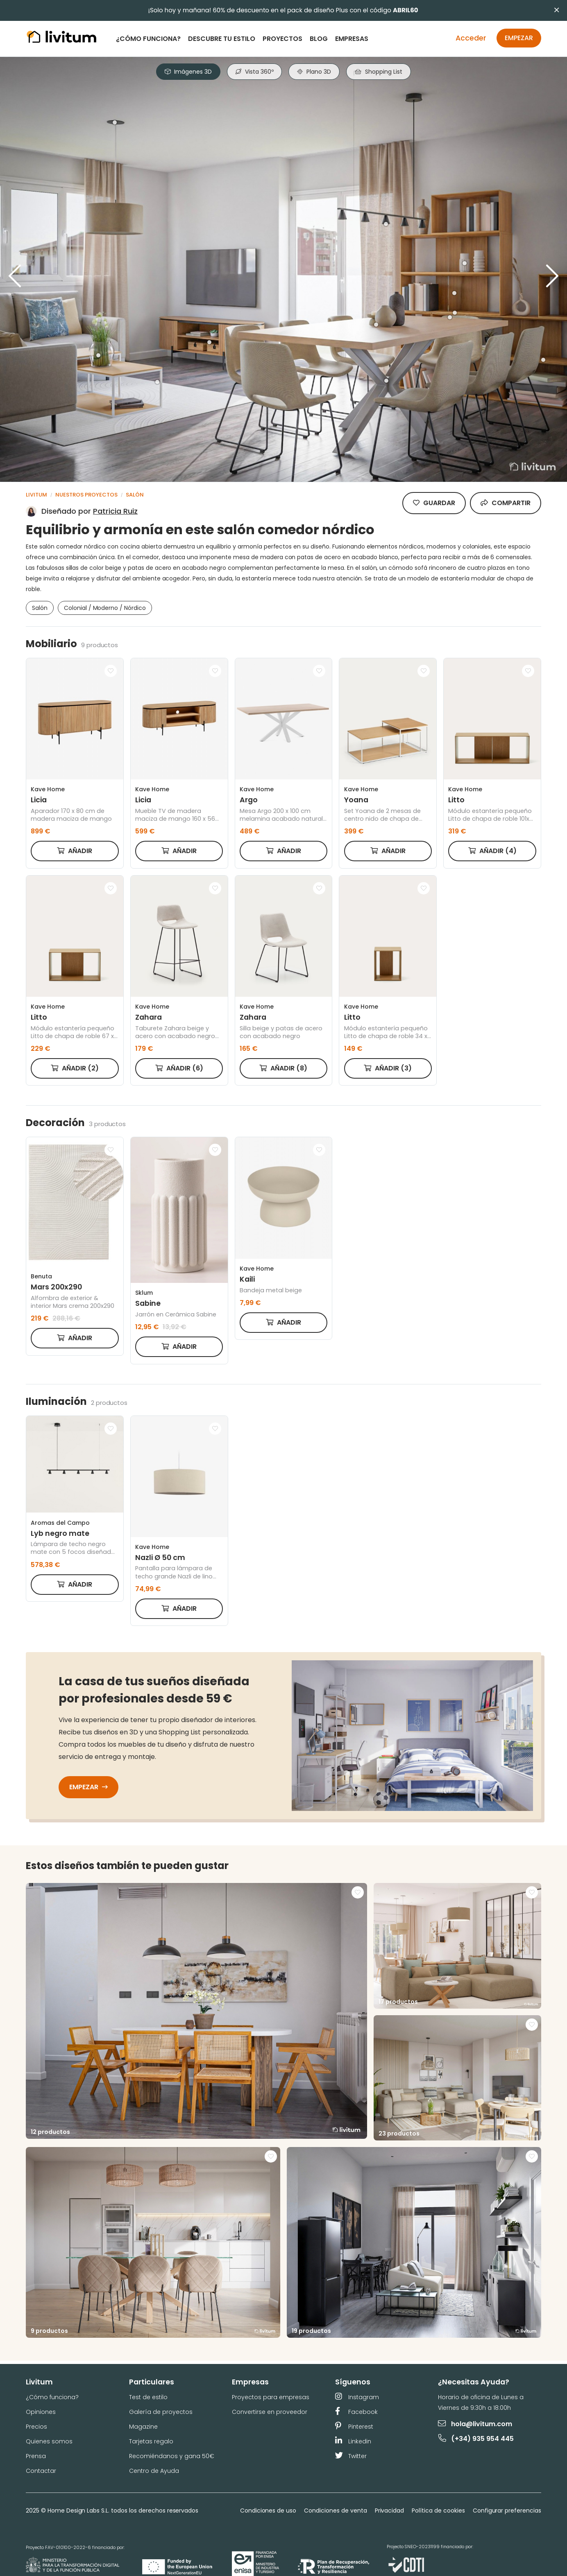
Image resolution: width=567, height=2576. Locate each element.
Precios (36, 2426)
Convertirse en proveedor (269, 2412)
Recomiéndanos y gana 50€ (171, 2456)
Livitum (36, 495)
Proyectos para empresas (270, 2397)
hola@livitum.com (475, 2424)
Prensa (36, 2456)
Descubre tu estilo (221, 38)
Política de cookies (438, 2510)
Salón (135, 495)
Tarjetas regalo (151, 2441)
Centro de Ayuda (154, 2471)
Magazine (143, 2426)
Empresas (351, 38)
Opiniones (41, 2412)
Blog (319, 38)
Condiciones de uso (268, 2510)
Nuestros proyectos (86, 495)
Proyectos (282, 38)
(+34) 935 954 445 (476, 2438)
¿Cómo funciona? (148, 38)
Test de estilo (148, 2397)
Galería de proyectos (161, 2412)
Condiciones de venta (335, 2510)
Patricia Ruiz (115, 511)
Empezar (519, 38)
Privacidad (389, 2510)
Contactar (41, 2471)
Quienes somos (49, 2441)
